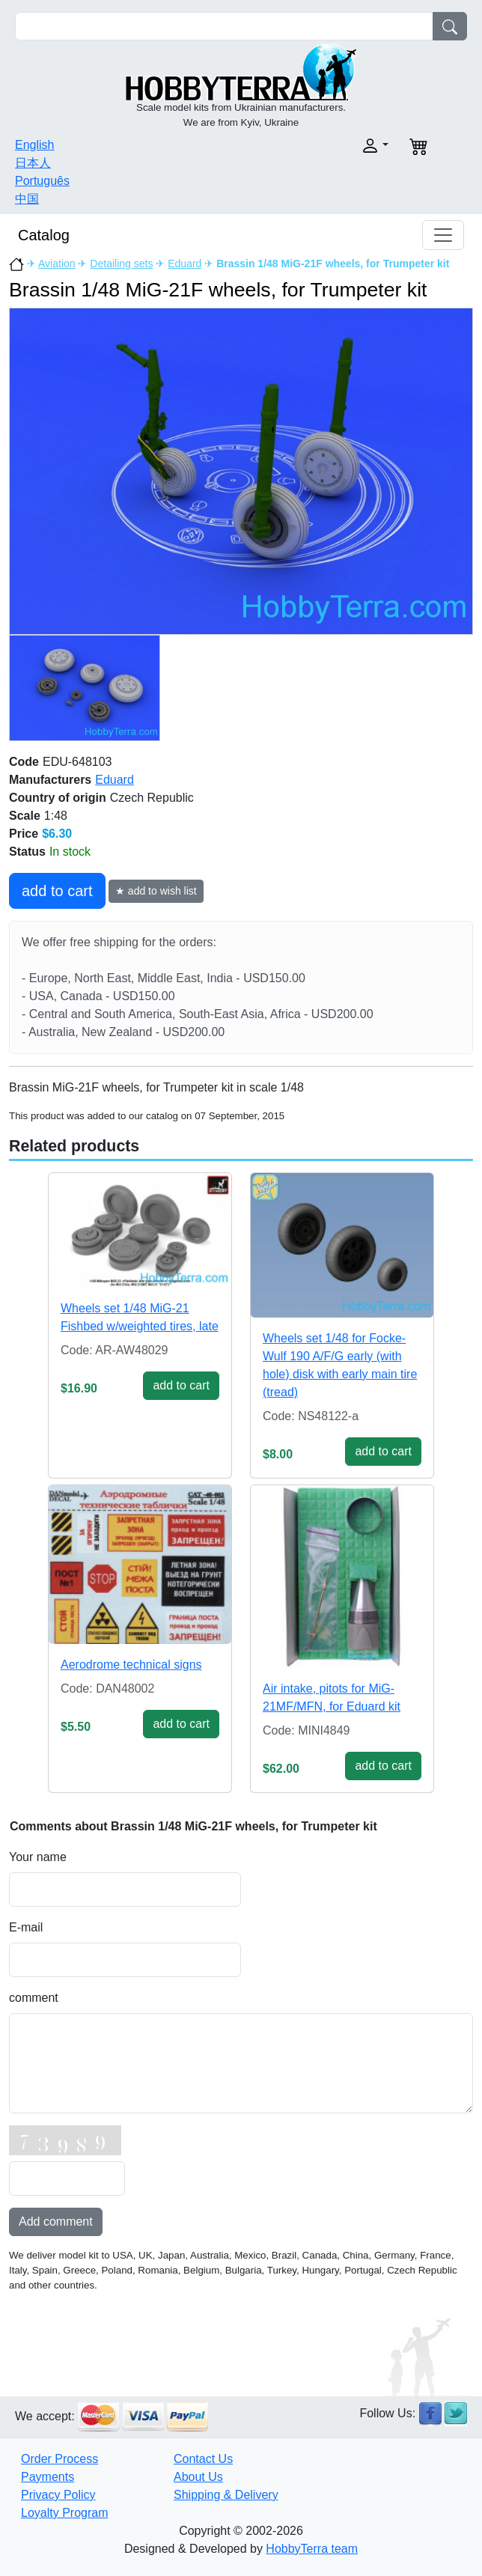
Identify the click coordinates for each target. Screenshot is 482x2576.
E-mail (26, 1927)
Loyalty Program (65, 2512)
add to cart (57, 891)
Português (42, 180)
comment (33, 1997)
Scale (24, 815)
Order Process (59, 2458)
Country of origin (57, 797)
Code (24, 761)
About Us (198, 2476)
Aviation (57, 264)
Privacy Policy (58, 2494)
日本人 (33, 162)
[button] (319, 145)
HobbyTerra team (312, 2548)
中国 (27, 198)
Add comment (56, 2221)
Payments (47, 2476)
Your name (38, 1857)
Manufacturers (50, 779)
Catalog (44, 235)
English (34, 144)
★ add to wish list (156, 891)
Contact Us (203, 2458)
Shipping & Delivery (226, 2494)
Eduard (184, 264)
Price (23, 833)
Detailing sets (121, 264)
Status (27, 851)
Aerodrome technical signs (131, 1664)
